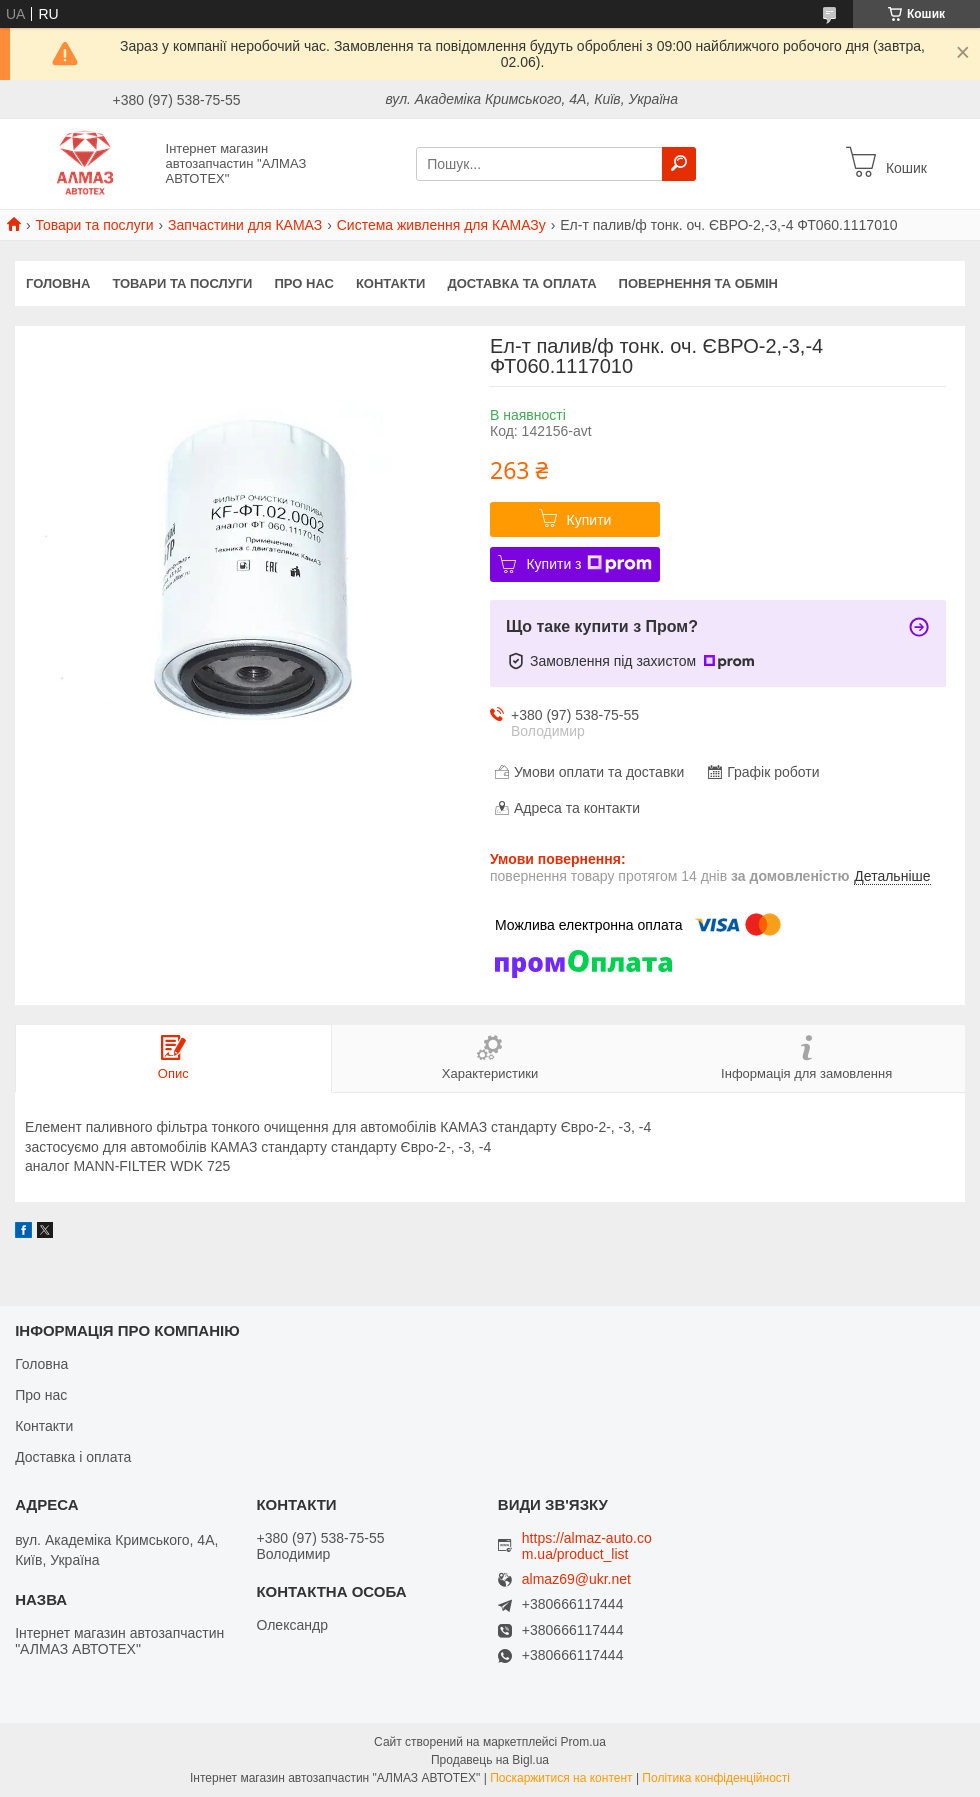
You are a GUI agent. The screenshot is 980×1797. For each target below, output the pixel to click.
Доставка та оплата (521, 283)
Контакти (391, 283)
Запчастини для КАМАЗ (245, 225)
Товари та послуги (94, 225)
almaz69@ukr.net (576, 1579)
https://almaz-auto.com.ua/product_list (587, 1546)
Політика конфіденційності (716, 1778)
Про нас (303, 283)
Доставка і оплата (73, 1457)
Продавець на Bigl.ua (490, 1760)
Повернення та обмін (698, 283)
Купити (589, 520)
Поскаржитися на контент (561, 1778)
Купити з (588, 564)
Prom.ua (583, 1742)
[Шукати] (679, 164)
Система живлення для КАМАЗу (441, 225)
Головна (58, 283)
